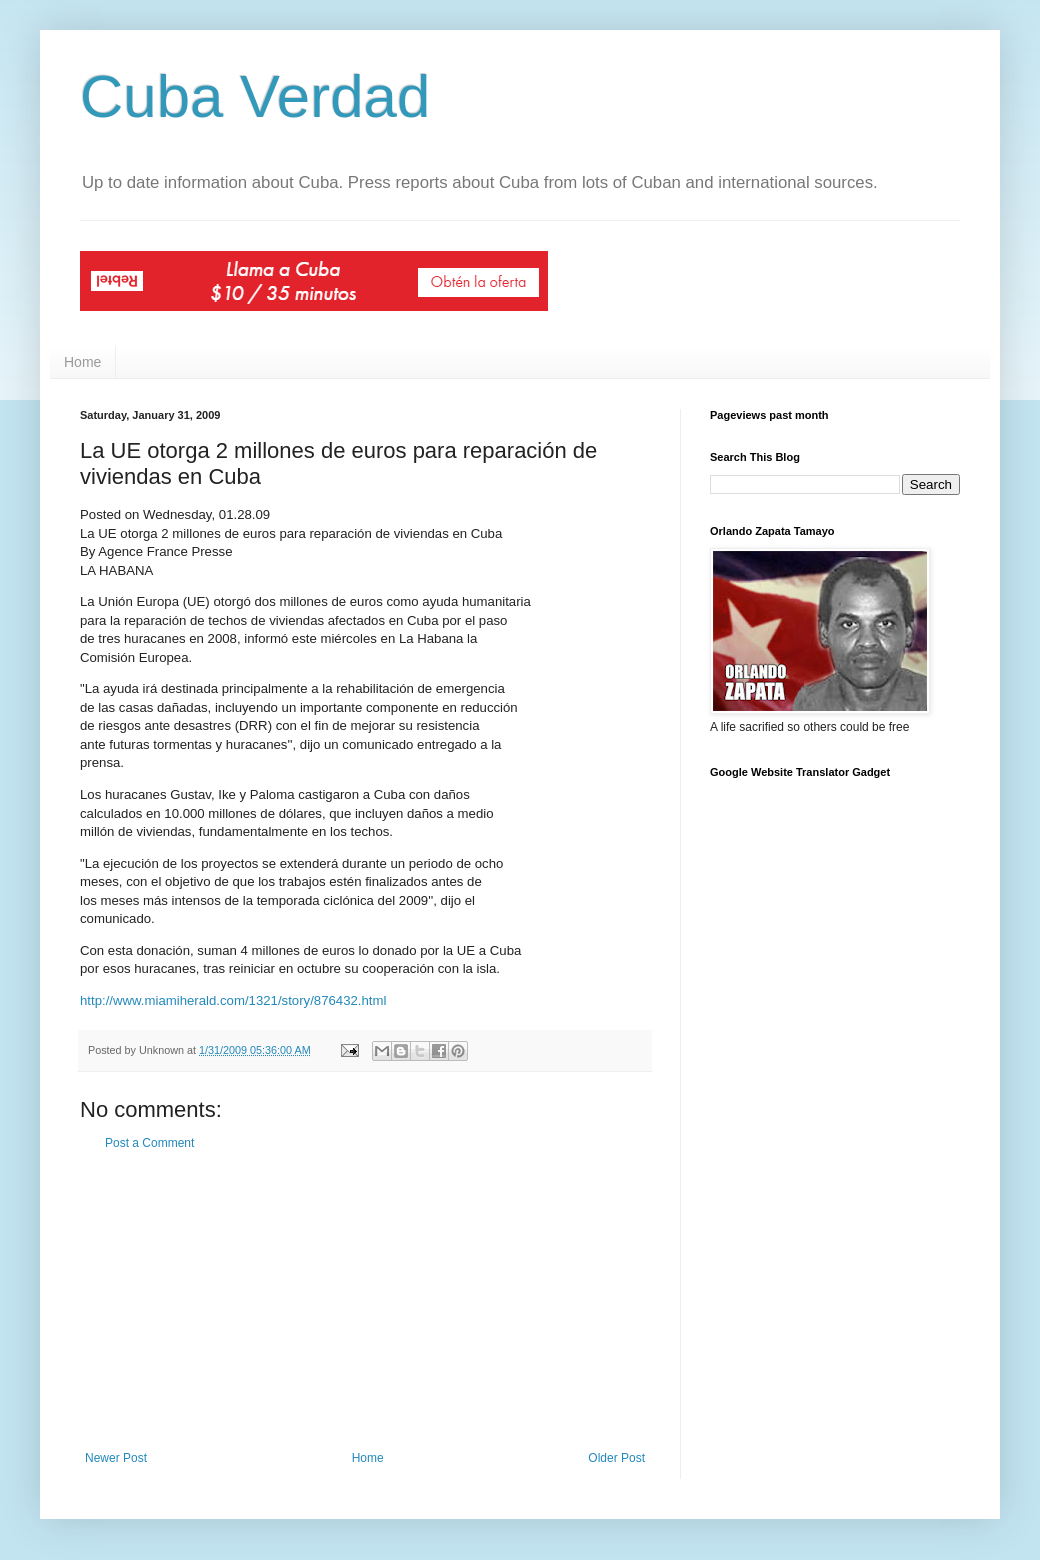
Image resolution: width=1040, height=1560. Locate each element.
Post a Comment (149, 1143)
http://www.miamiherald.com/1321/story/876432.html (233, 1000)
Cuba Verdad (255, 96)
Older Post (616, 1458)
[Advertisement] (365, 1301)
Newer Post (116, 1458)
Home (82, 362)
